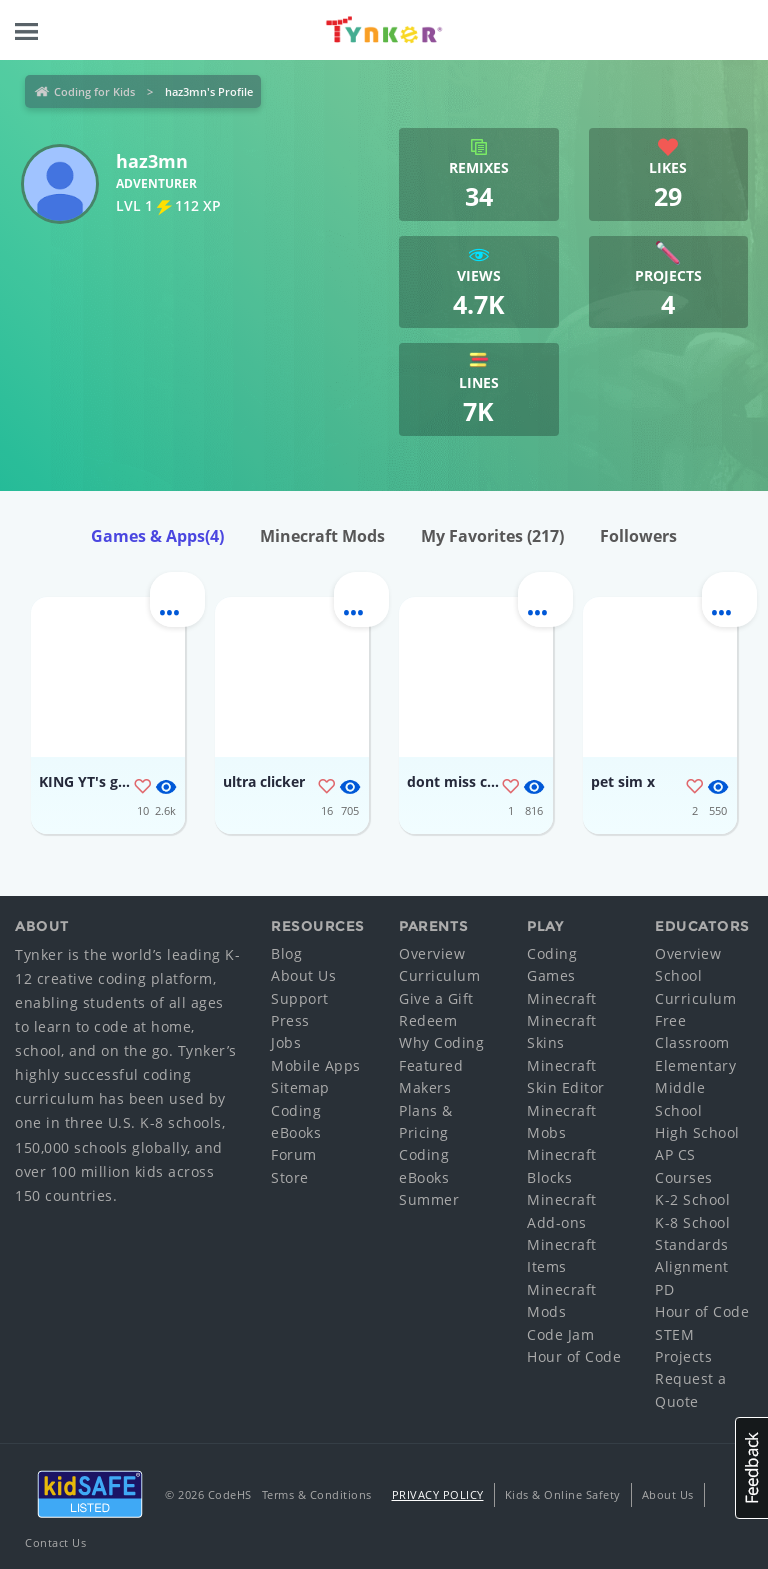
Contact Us (55, 1542)
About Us (303, 975)
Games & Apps (157, 536)
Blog (286, 953)
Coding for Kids (94, 91)
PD (664, 1289)
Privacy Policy (438, 1494)
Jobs (286, 1042)
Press (290, 1020)
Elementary (695, 1065)
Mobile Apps (316, 1065)
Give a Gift (436, 998)
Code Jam (560, 1334)
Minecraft (562, 998)
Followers (638, 536)
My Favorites (492, 536)
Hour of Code (574, 1356)
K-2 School (692, 1199)
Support (300, 998)
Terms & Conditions (317, 1494)
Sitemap (300, 1087)
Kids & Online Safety (563, 1494)
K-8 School (692, 1222)
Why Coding (441, 1042)
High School (697, 1132)
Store (290, 1177)
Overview (432, 953)
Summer (429, 1199)
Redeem (428, 1020)
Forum (294, 1154)
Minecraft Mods (322, 536)
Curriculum (439, 975)
